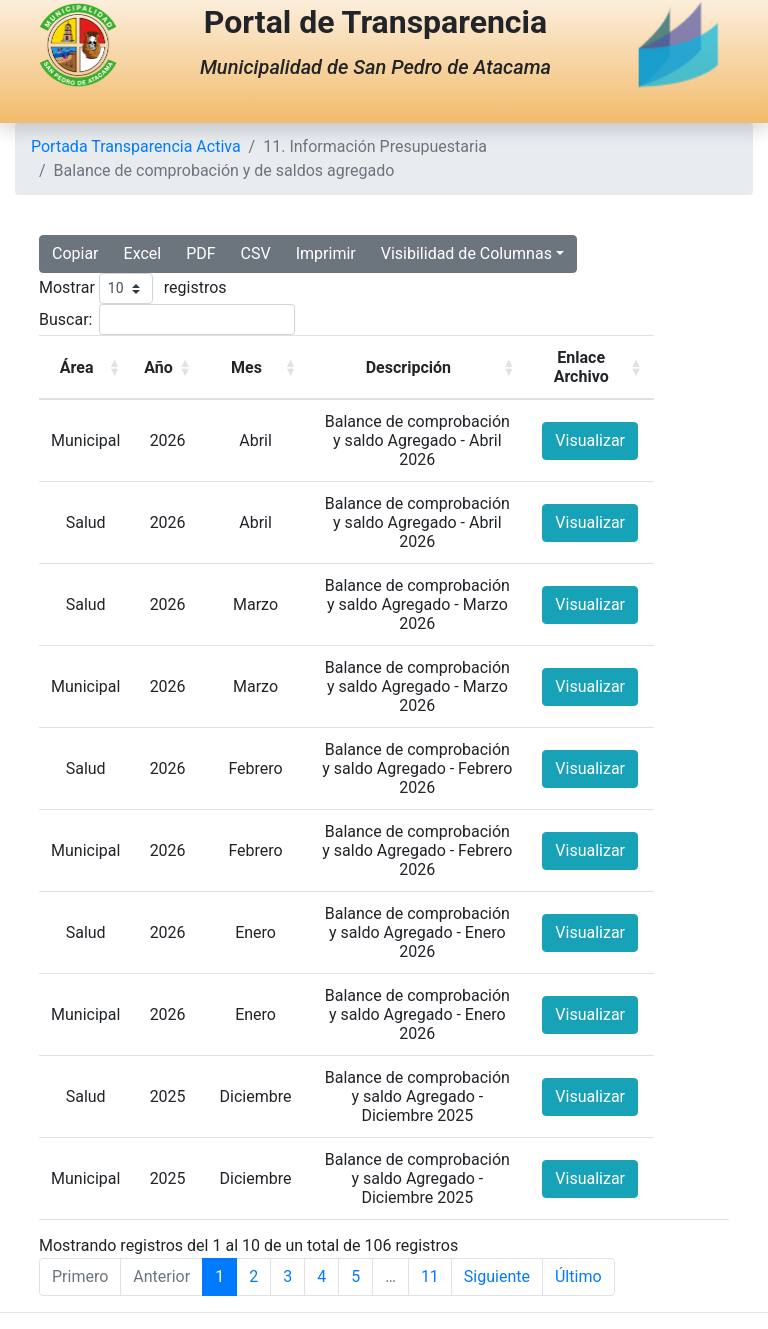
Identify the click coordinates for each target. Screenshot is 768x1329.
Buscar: (65, 319)
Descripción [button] (408, 367)
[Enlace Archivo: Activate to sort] (589, 368)
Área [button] (77, 367)
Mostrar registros (133, 288)
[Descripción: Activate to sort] (417, 368)
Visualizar (590, 440)
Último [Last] (578, 1276)
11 (430, 1276)
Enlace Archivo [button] (581, 367)
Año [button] (158, 367)
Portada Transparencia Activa (136, 146)
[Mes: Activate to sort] (255, 368)
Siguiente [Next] (497, 1276)
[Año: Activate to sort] (167, 368)
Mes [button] (246, 367)
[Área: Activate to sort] (85, 368)
